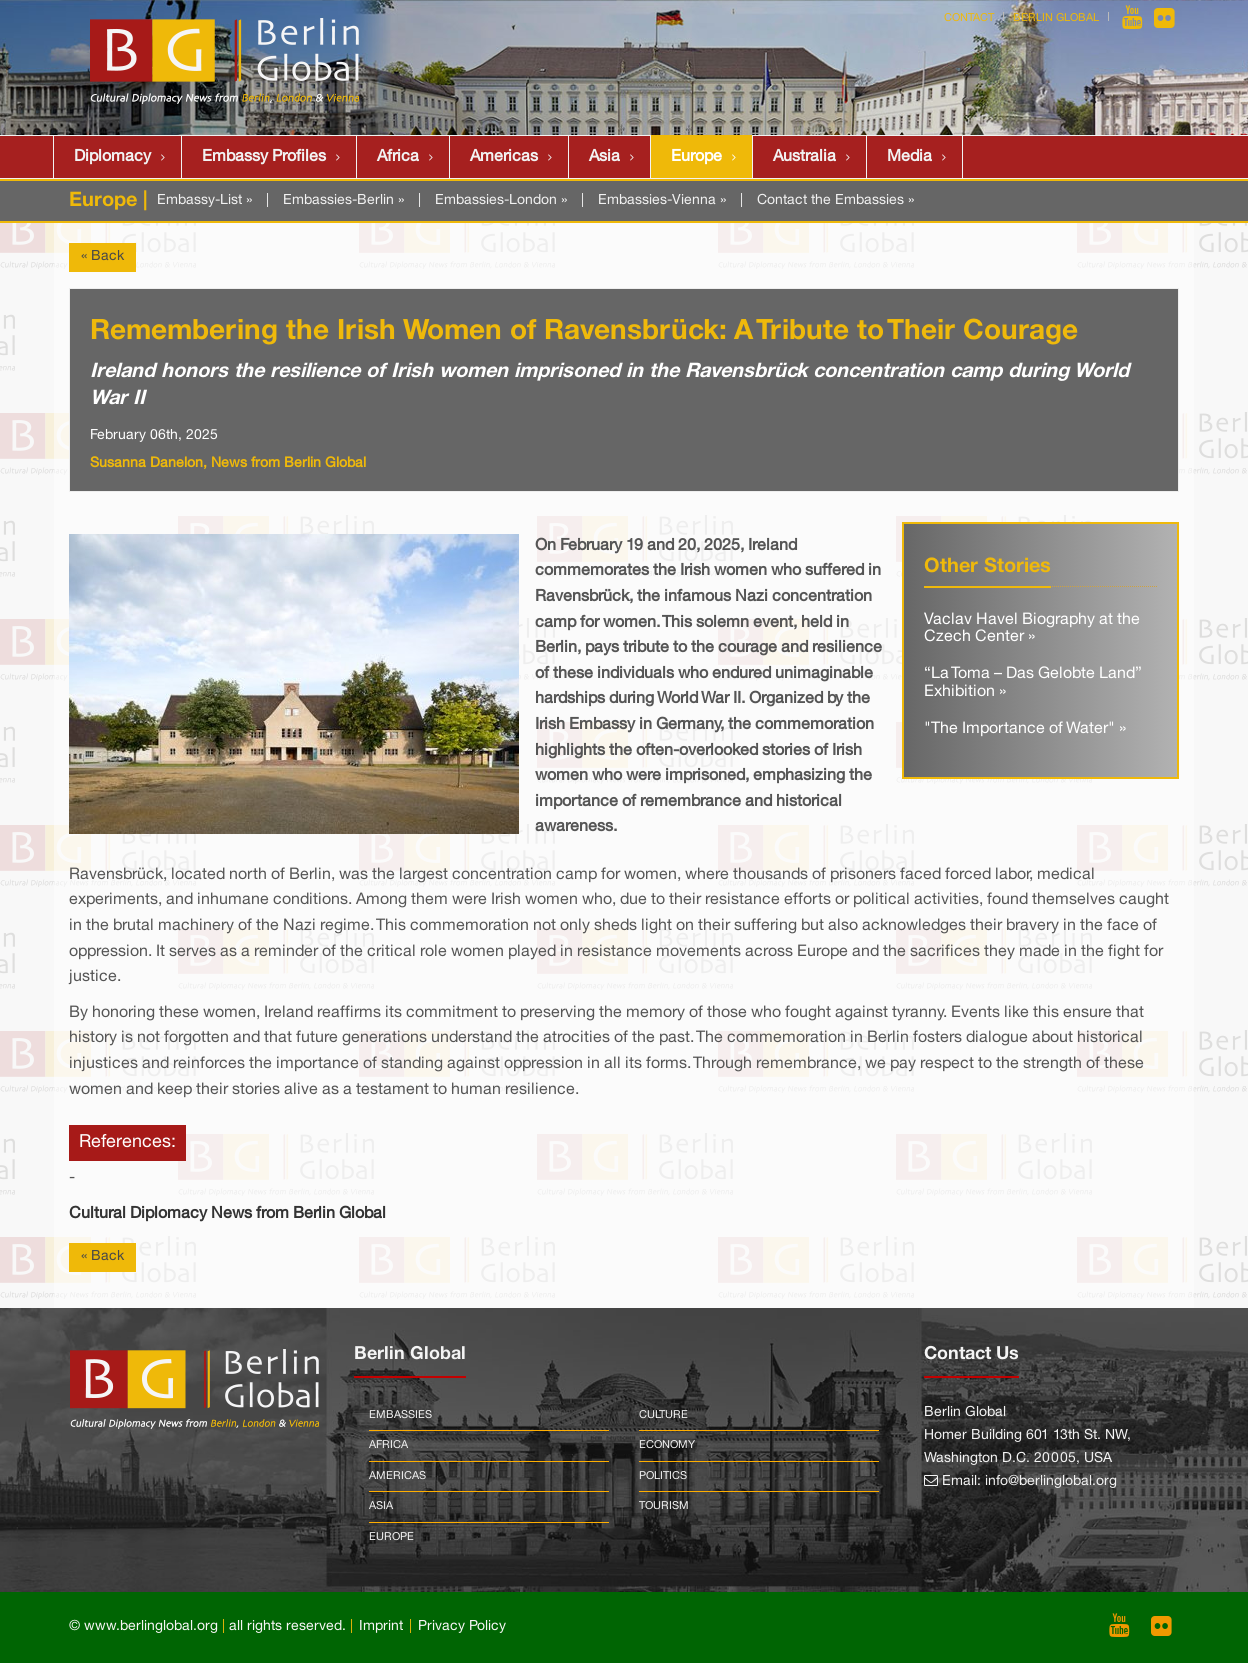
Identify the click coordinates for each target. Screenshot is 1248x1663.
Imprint (381, 1626)
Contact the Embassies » (835, 200)
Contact (969, 18)
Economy (667, 1445)
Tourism (664, 1506)
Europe (696, 157)
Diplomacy (112, 157)
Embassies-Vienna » (662, 200)
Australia (804, 157)
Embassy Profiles (264, 157)
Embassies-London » (501, 200)
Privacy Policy (462, 1626)
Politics (663, 1476)
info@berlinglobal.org (1051, 1481)
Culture (663, 1415)
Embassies (400, 1415)
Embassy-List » (204, 200)
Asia (604, 157)
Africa (398, 157)
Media (909, 157)
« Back (102, 256)
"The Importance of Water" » (1025, 729)
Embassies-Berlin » (343, 200)
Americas (504, 157)
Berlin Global (1056, 18)
